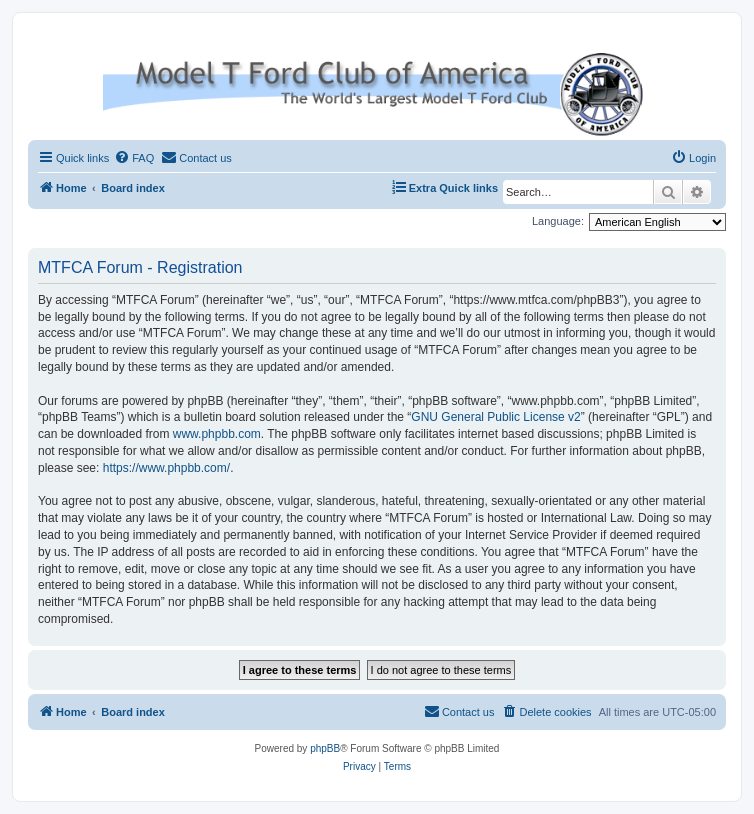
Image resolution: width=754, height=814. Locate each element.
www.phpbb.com (217, 434)
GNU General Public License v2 (495, 417)
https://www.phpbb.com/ (166, 468)
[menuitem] (134, 158)
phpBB (325, 748)
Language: (558, 221)
